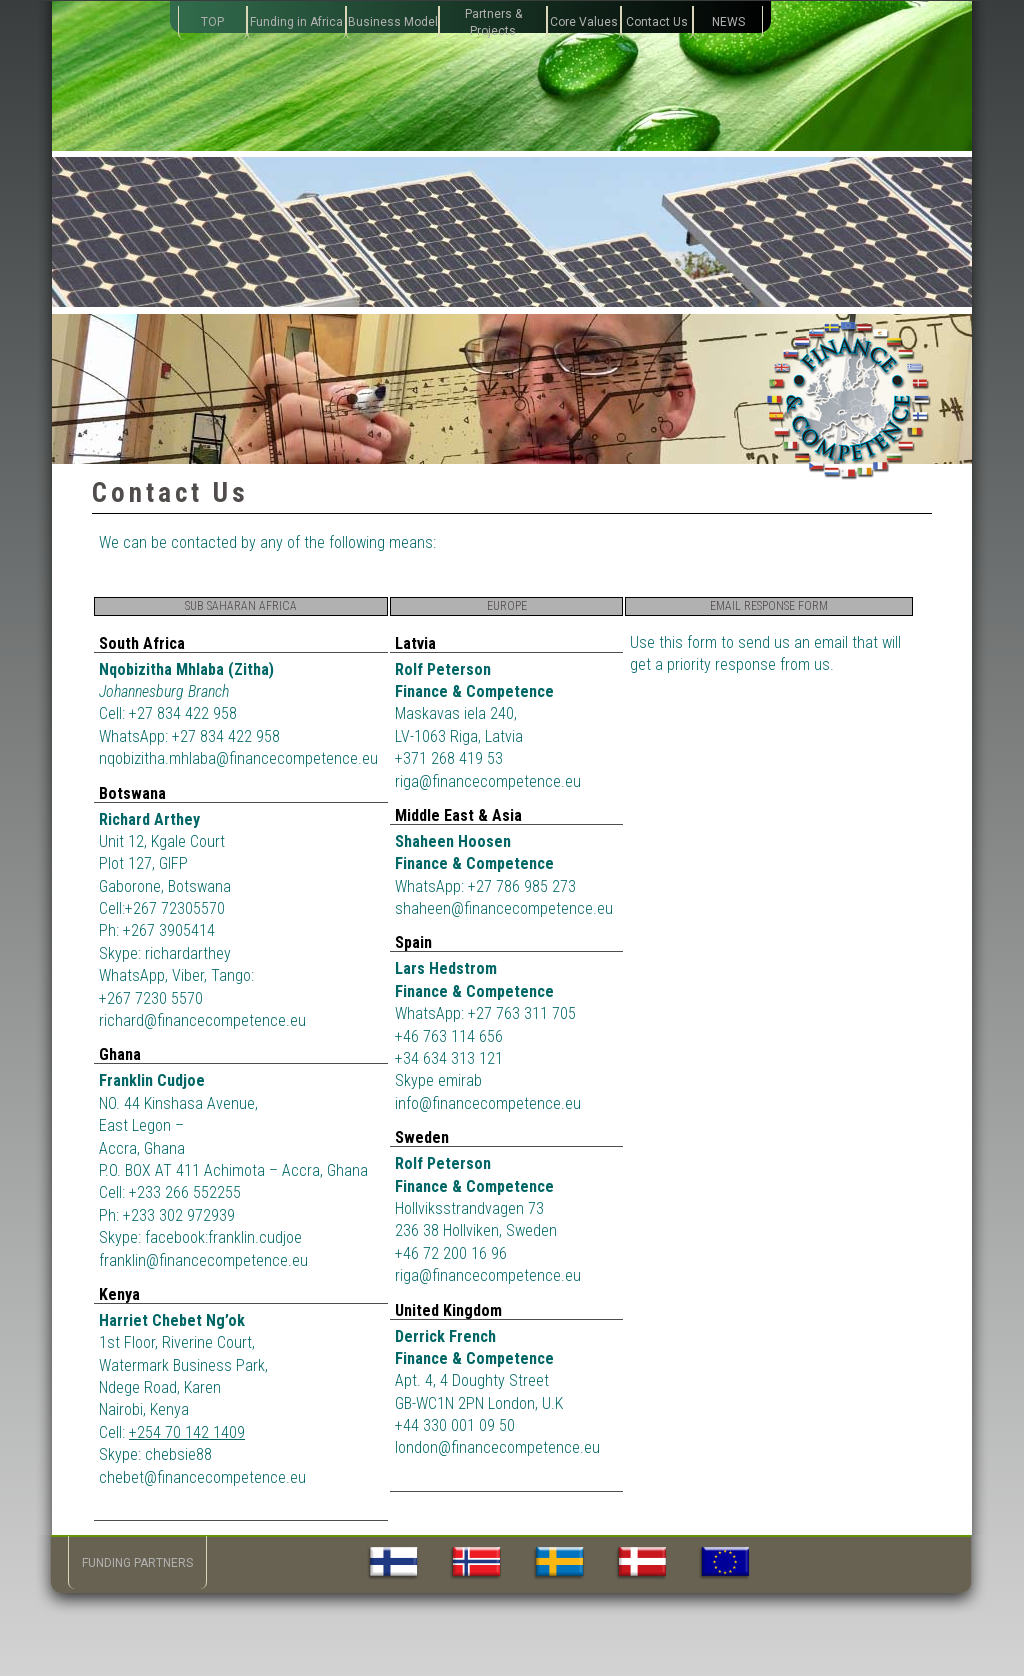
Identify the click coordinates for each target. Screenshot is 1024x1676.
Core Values (584, 22)
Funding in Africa (296, 22)
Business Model (393, 22)
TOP (212, 22)
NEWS (728, 22)
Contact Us (657, 22)
